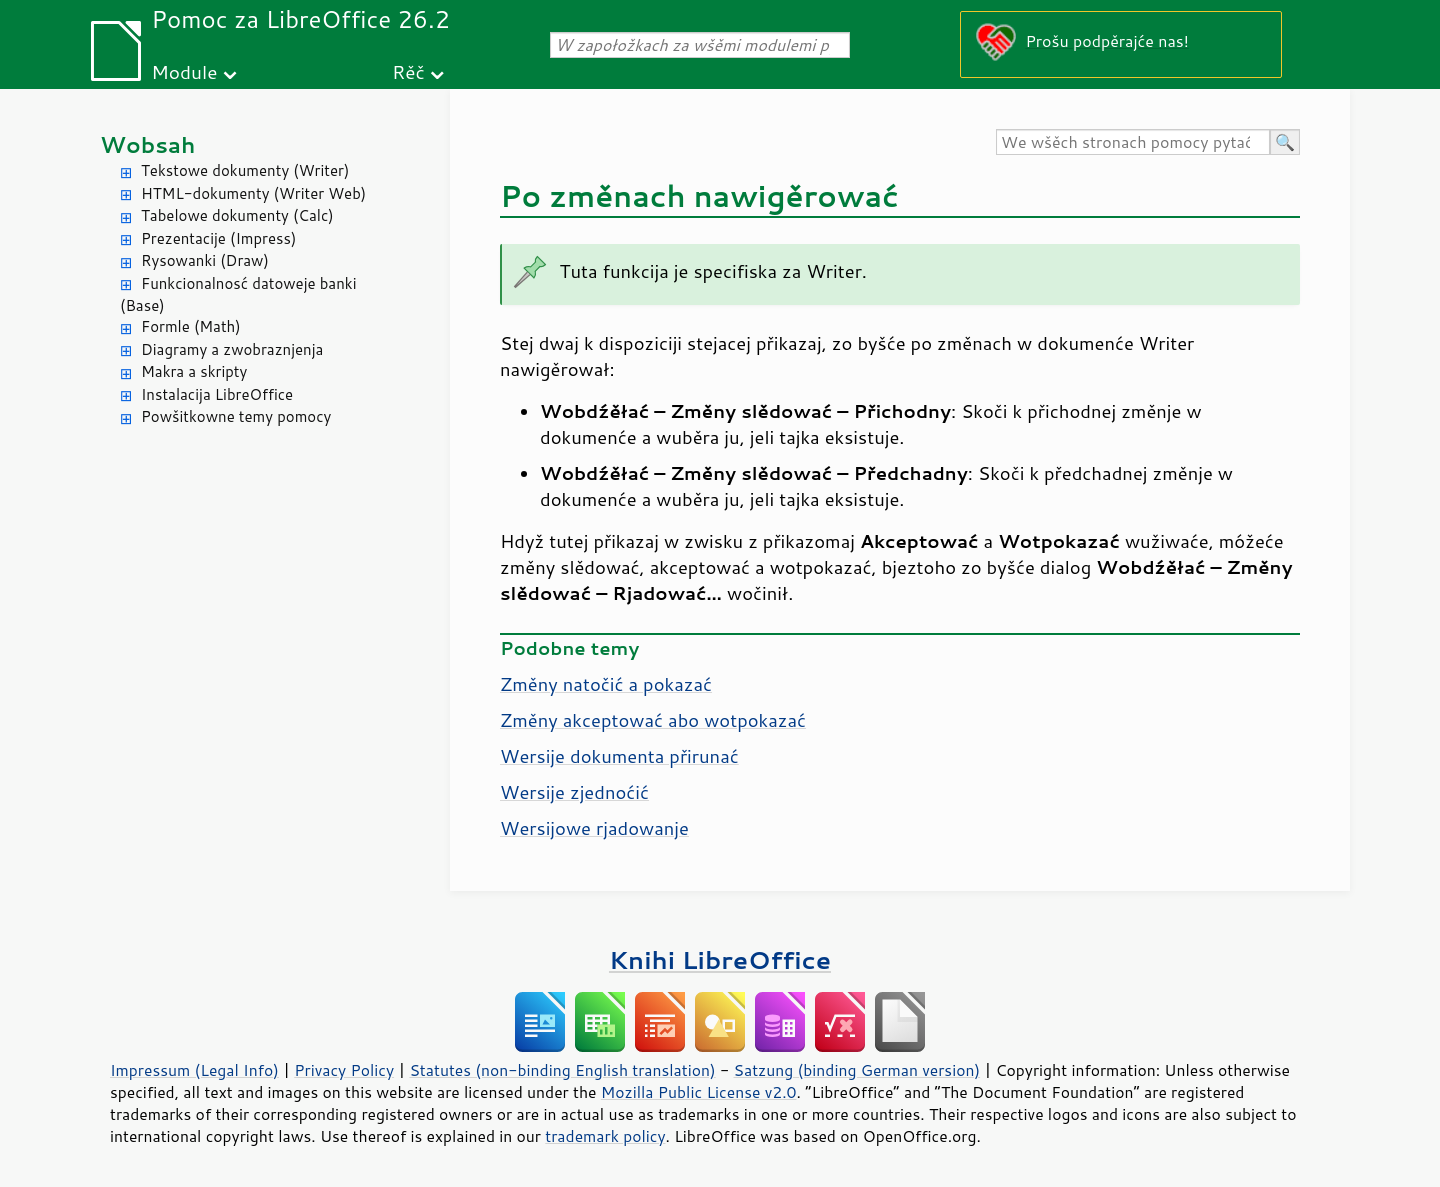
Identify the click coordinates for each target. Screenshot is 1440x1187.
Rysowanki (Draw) (205, 260)
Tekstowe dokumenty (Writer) (245, 170)
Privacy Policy (344, 1070)
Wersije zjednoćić (574, 792)
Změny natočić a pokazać (606, 684)
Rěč (408, 71)
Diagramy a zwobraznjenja (232, 349)
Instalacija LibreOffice (217, 394)
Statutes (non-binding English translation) (562, 1070)
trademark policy (605, 1136)
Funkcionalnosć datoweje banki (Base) (238, 295)
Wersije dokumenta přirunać (619, 756)
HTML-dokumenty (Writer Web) (253, 193)
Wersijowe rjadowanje (594, 828)
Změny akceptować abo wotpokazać (653, 720)
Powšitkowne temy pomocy (236, 416)
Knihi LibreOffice (720, 959)
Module (184, 71)
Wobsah (147, 144)
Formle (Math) (191, 326)
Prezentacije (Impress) (218, 238)
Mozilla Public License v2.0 (699, 1092)
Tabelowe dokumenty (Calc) (237, 215)
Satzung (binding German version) (857, 1070)
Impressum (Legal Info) (194, 1070)
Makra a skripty (194, 371)
